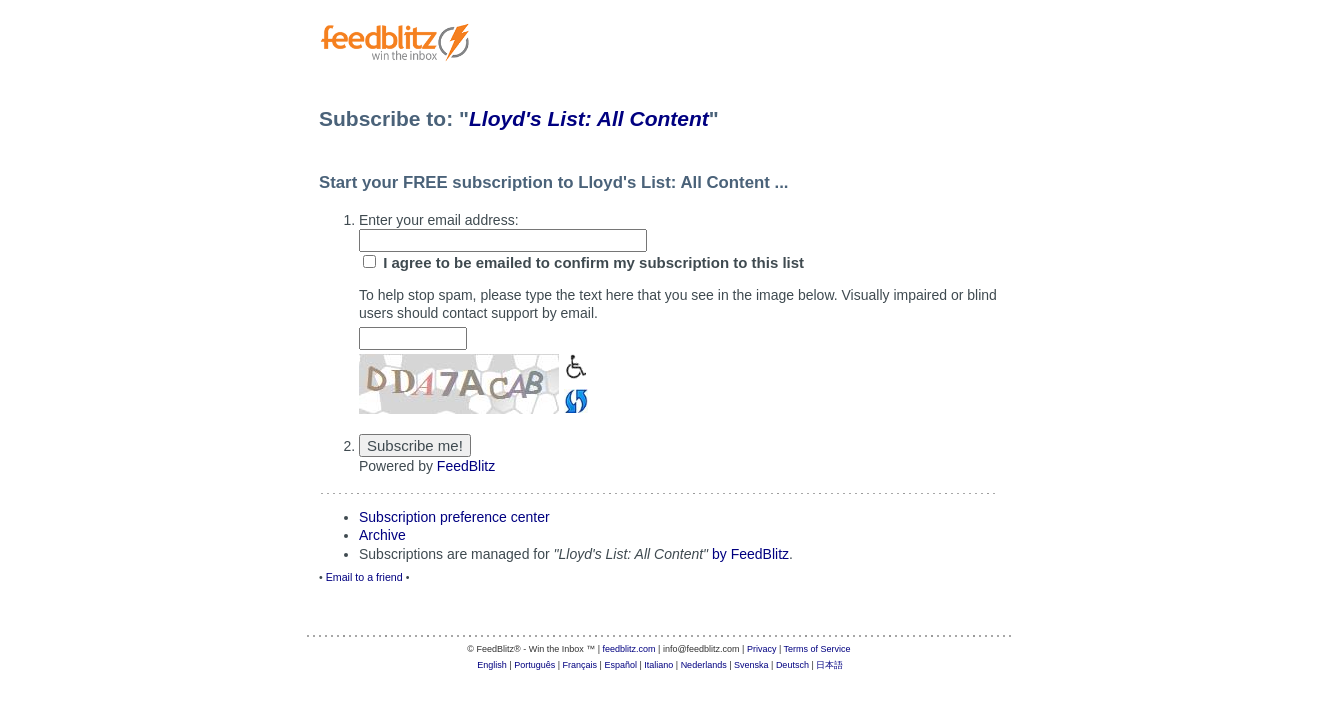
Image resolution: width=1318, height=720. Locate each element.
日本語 (829, 665)
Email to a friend (364, 577)
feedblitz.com (629, 649)
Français (580, 665)
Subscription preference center (454, 517)
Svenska (751, 665)
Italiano (658, 665)
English (492, 665)
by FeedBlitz (750, 554)
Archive (382, 535)
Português (534, 665)
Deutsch (792, 665)
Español (620, 665)
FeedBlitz (466, 466)
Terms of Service (817, 649)
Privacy (762, 649)
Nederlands (704, 665)
